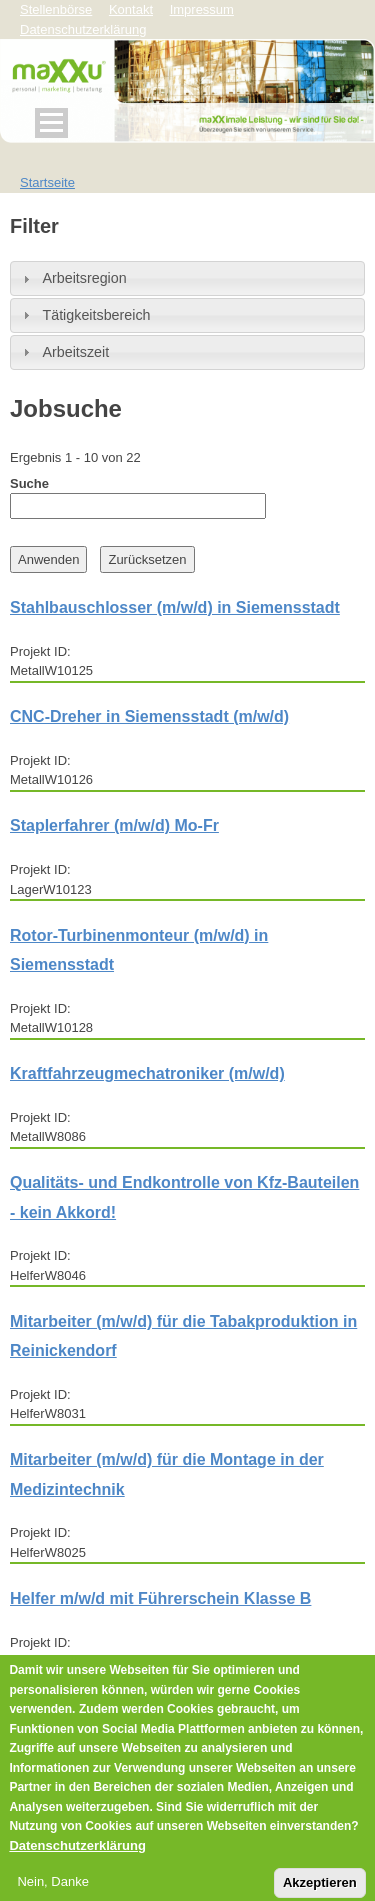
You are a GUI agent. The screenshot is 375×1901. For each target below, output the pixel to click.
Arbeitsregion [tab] (72, 278)
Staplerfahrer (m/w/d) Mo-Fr (114, 825)
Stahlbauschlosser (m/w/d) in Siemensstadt (175, 607)
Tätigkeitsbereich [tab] (84, 315)
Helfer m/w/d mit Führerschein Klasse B (160, 1598)
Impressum (202, 9)
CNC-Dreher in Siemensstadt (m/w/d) (149, 716)
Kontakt (131, 9)
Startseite (47, 182)
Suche (29, 483)
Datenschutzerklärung (77, 1859)
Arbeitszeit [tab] (63, 352)
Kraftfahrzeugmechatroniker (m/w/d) (147, 1073)
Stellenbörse (56, 9)
